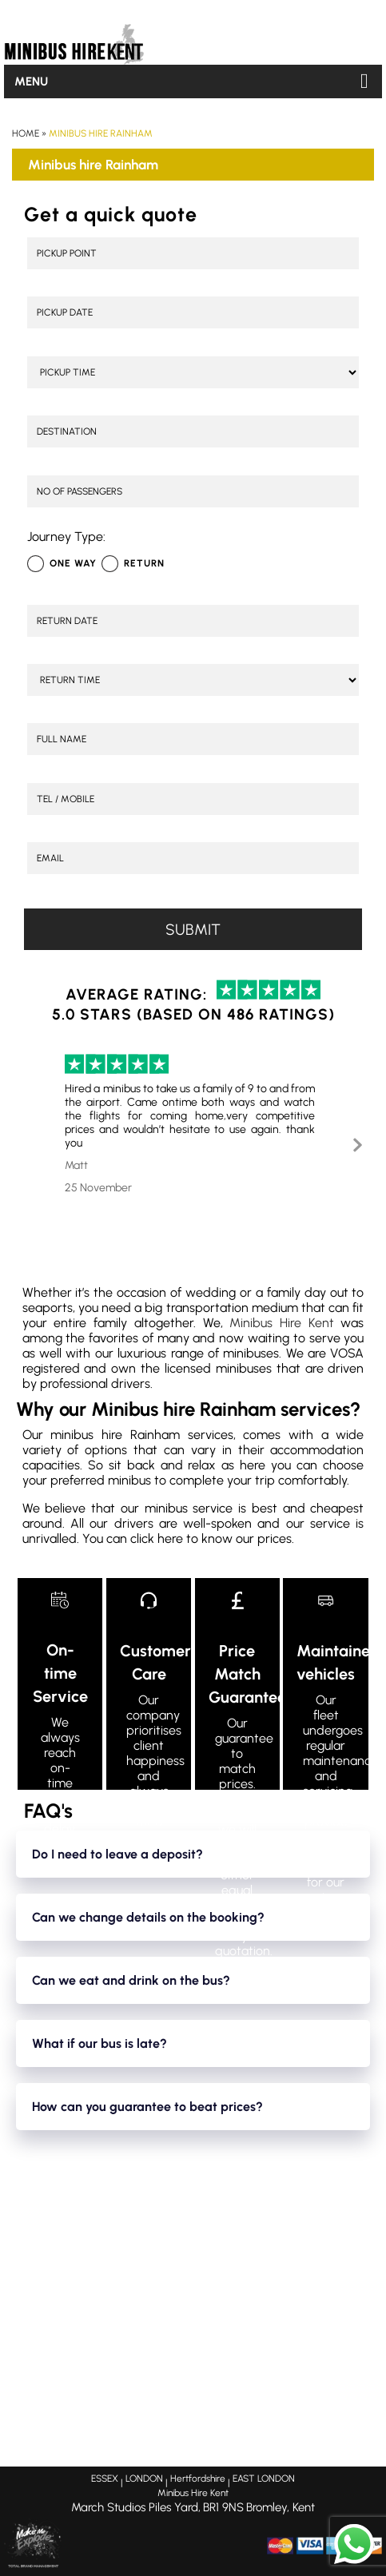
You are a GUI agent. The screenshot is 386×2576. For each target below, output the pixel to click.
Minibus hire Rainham (101, 133)
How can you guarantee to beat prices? (147, 2106)
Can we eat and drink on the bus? (131, 1980)
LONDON (144, 2478)
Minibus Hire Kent (281, 1322)
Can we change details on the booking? (148, 1917)
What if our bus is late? (99, 2043)
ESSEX (104, 2478)
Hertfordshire (197, 2478)
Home (25, 133)
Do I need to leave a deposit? (117, 1854)
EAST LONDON (264, 2478)
